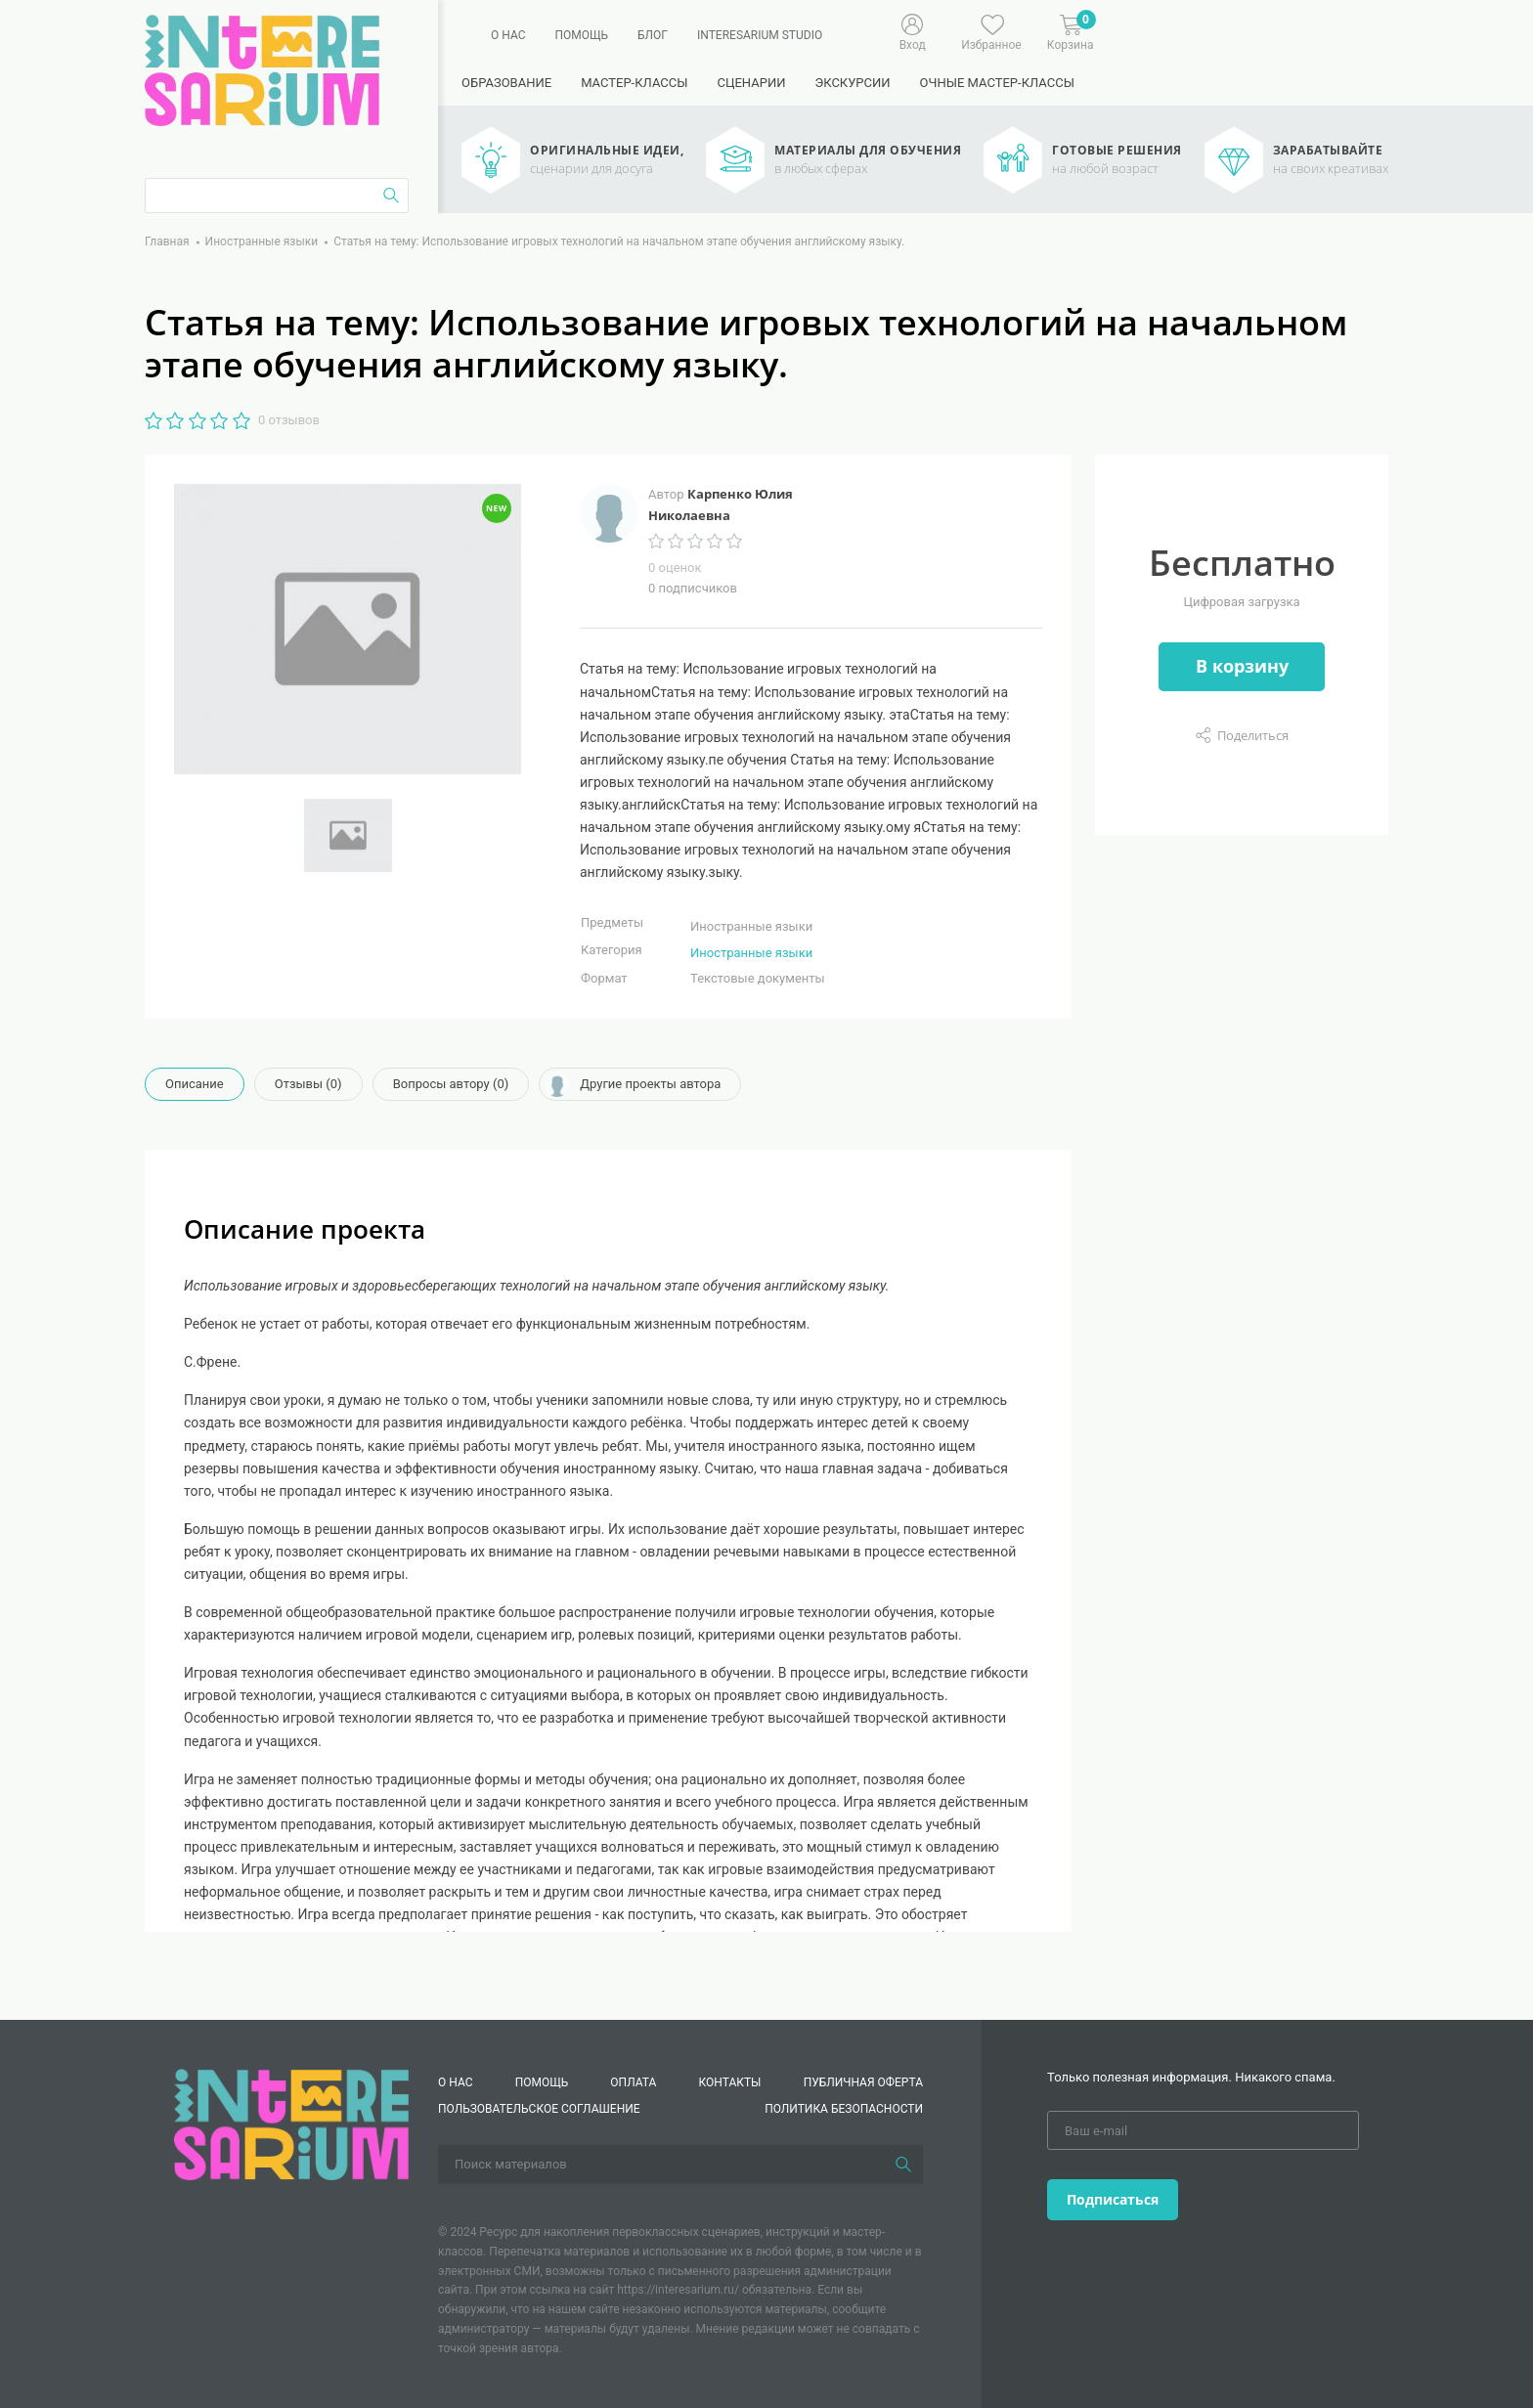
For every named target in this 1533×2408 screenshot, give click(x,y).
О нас (508, 35)
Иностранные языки (751, 952)
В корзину (1242, 666)
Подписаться (1113, 2199)
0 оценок (674, 567)
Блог (652, 35)
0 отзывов (289, 420)
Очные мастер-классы (997, 82)
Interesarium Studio (759, 35)
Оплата (633, 2082)
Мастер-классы (634, 82)
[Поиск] (903, 2164)
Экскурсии (852, 82)
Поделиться (1253, 735)
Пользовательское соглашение (539, 2109)
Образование (506, 82)
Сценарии (751, 82)
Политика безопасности (844, 2109)
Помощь (581, 35)
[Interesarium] (291, 2123)
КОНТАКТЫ (730, 2082)
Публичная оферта (863, 2082)
